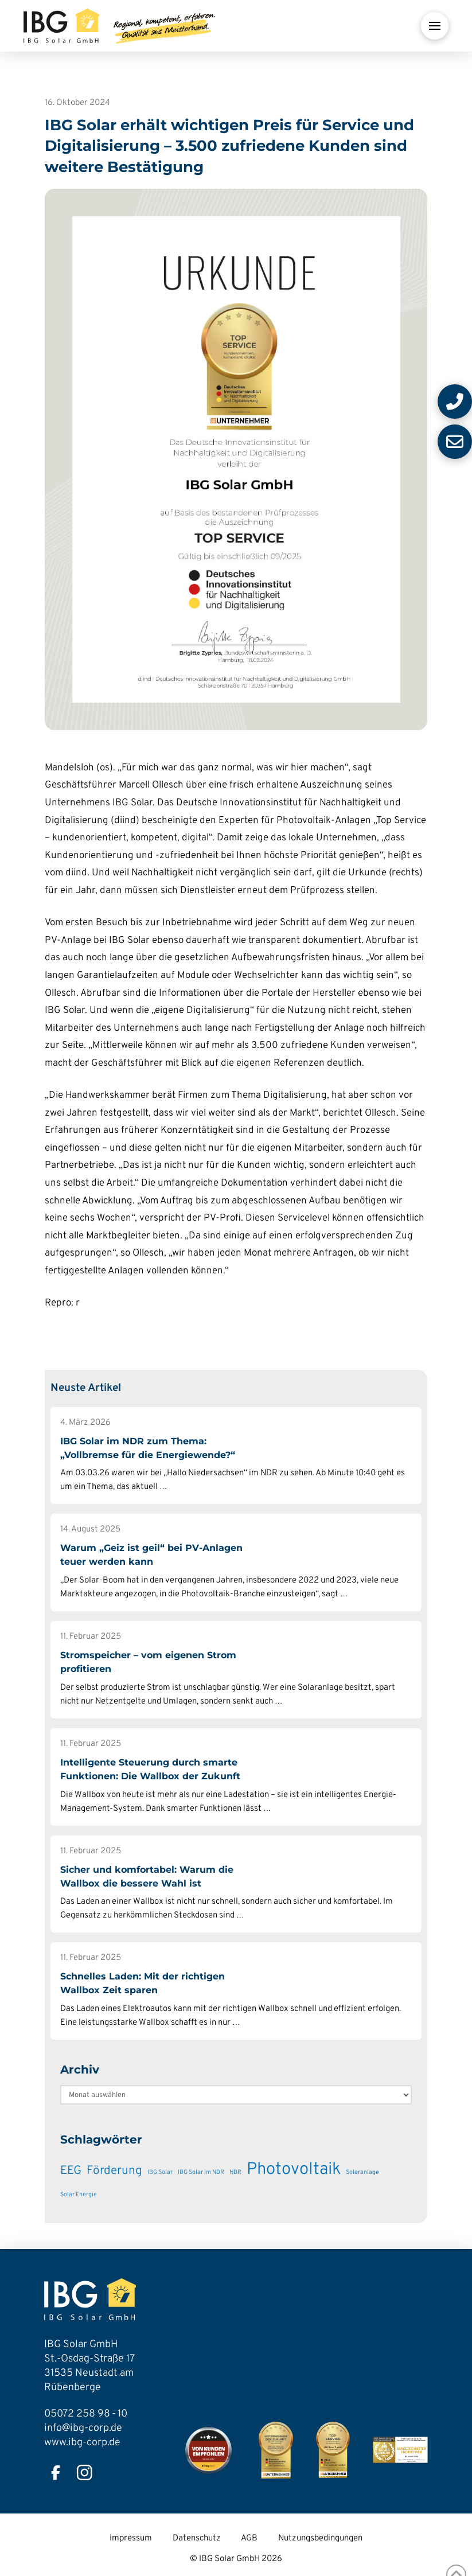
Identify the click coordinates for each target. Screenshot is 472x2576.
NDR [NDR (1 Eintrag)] (235, 2172)
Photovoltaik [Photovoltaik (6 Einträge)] (294, 2169)
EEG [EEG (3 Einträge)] (70, 2171)
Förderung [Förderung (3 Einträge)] (114, 2171)
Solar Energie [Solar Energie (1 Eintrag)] (78, 2195)
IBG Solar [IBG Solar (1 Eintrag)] (160, 2172)
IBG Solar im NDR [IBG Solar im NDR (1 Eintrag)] (201, 2172)
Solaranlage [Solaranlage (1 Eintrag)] (362, 2172)
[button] (434, 26)
